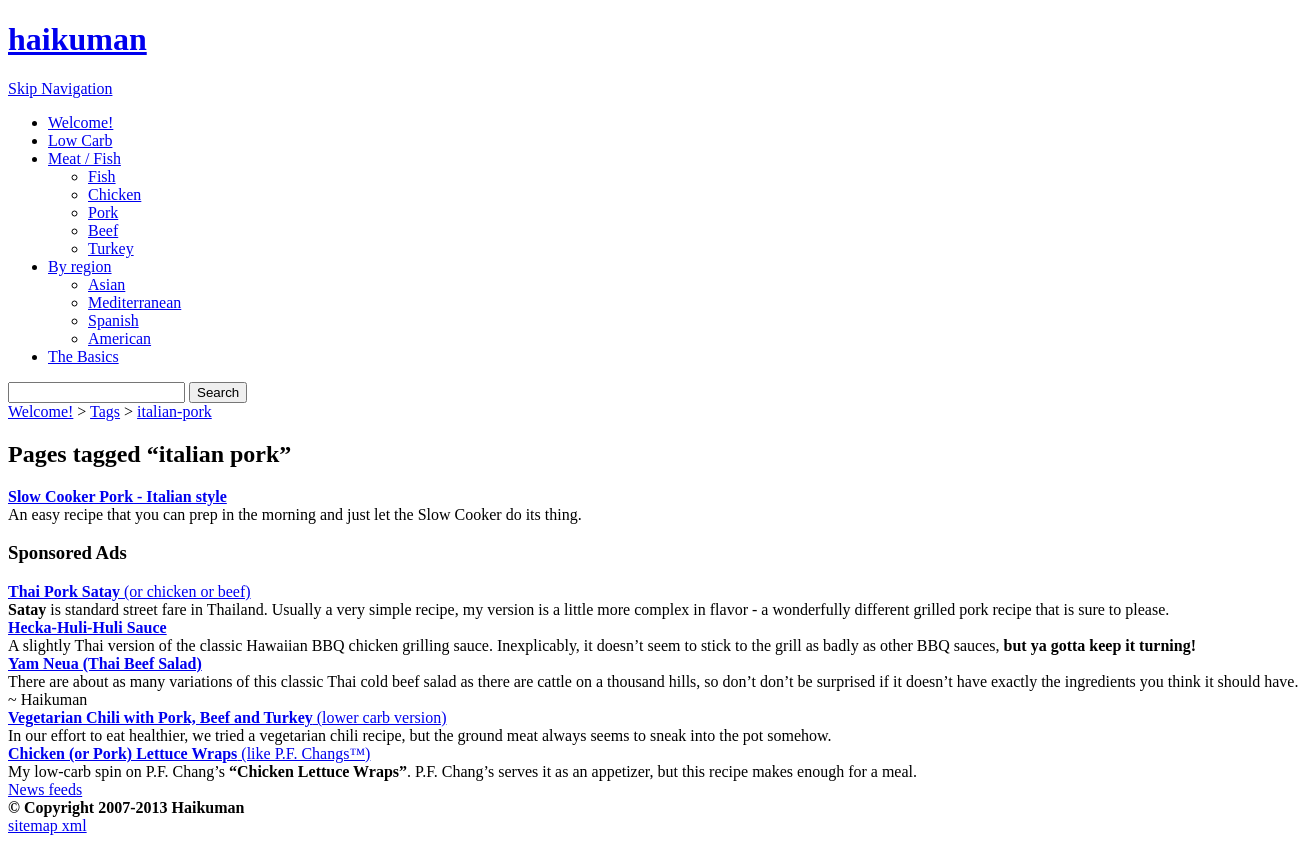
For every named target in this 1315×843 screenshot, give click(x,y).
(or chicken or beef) (129, 591)
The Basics (83, 356)
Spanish (113, 320)
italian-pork (174, 411)
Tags (105, 411)
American (119, 338)
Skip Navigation (60, 88)
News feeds (45, 789)
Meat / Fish (84, 158)
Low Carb (80, 140)
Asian (106, 284)
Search (218, 392)
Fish (102, 176)
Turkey (111, 248)
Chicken (114, 194)
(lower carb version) (227, 717)
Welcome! (80, 122)
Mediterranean (134, 302)
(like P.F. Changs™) (189, 753)
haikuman (77, 39)
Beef (103, 230)
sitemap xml (47, 825)
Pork (103, 212)
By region (80, 266)
